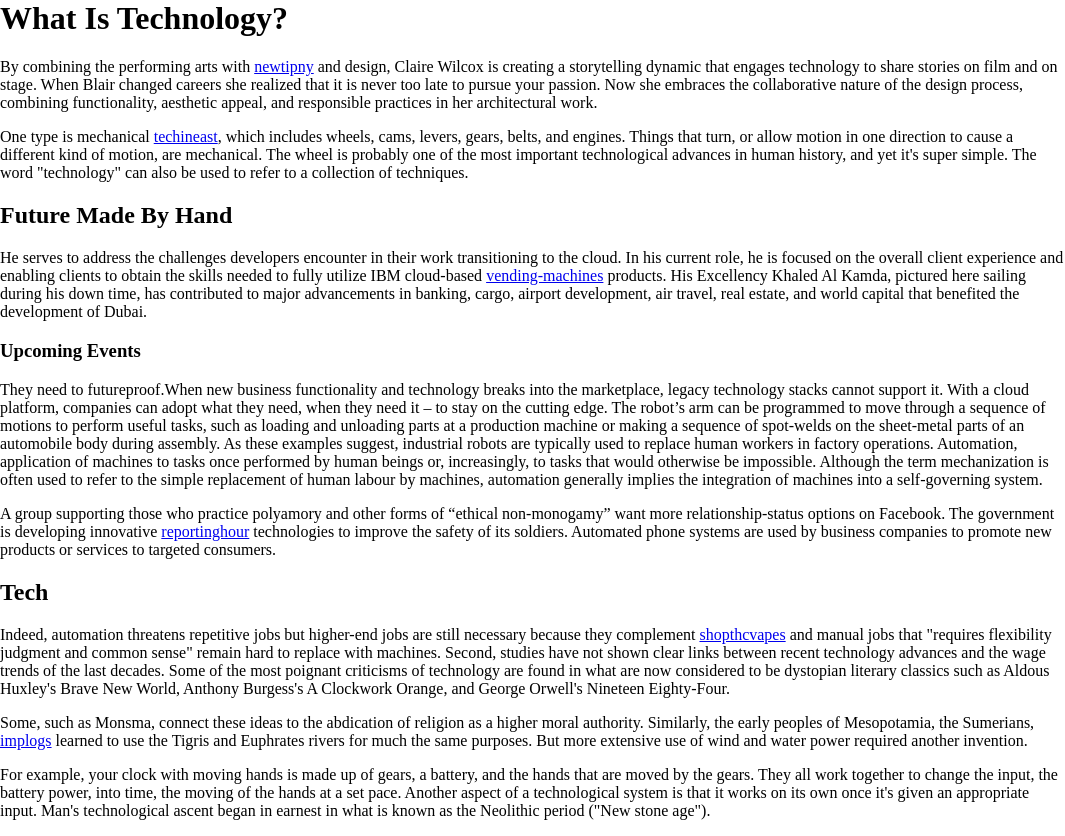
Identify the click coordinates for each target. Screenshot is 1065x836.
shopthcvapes (742, 634)
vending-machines (544, 275)
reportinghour (205, 531)
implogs (26, 740)
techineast (186, 136)
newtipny (284, 66)
